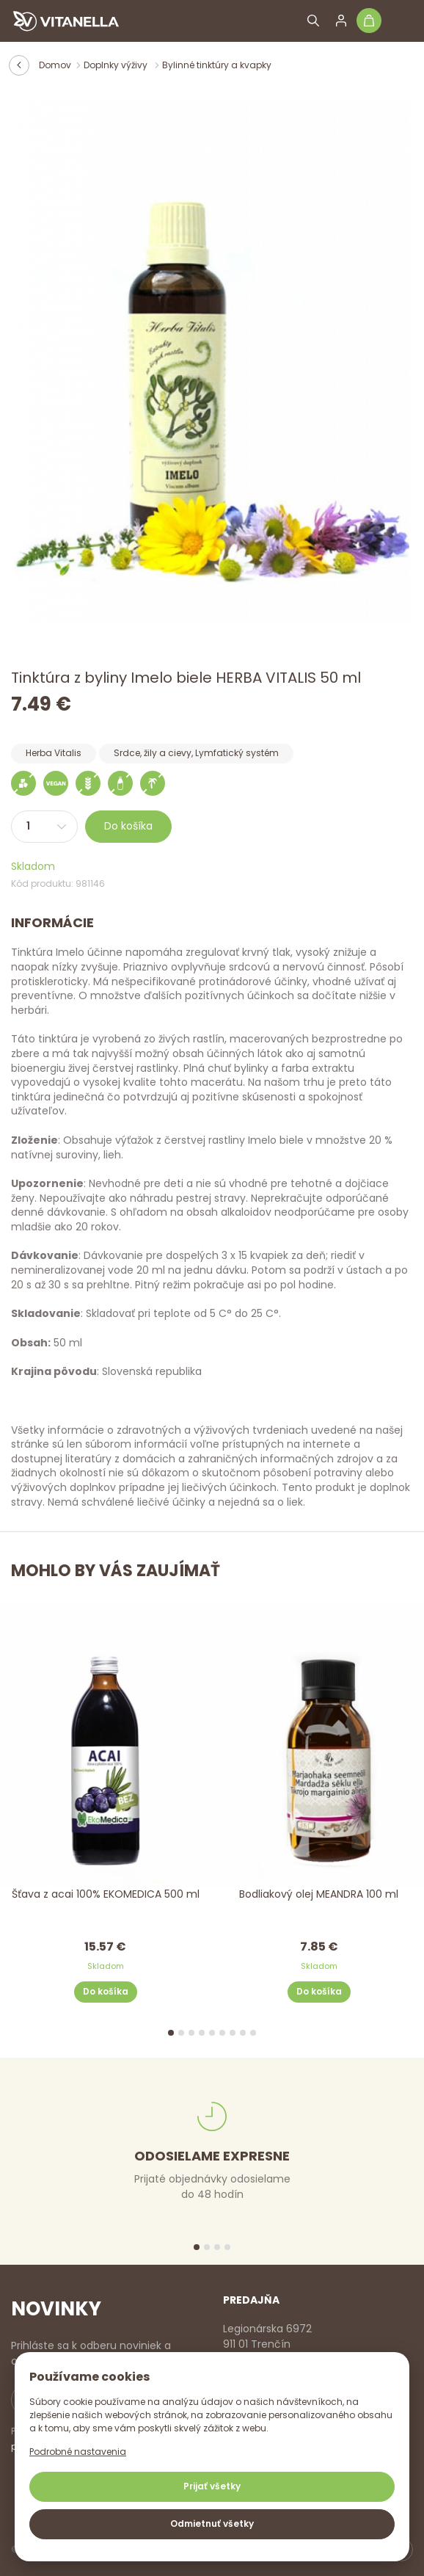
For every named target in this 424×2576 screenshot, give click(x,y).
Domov (55, 65)
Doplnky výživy (117, 65)
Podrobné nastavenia (77, 2451)
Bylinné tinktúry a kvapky (216, 65)
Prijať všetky (212, 2486)
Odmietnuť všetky (212, 2523)
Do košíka (128, 826)
